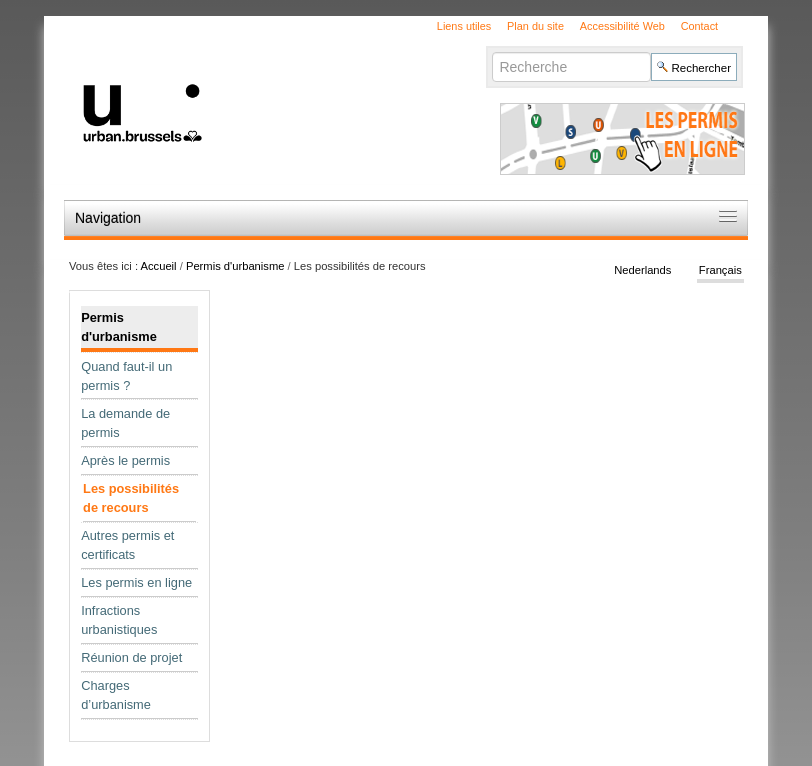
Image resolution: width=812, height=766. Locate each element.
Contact (699, 26)
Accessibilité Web (622, 26)
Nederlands (642, 270)
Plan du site (535, 26)
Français (720, 270)
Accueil (159, 266)
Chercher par (491, 51)
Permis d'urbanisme (235, 266)
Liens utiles (464, 26)
